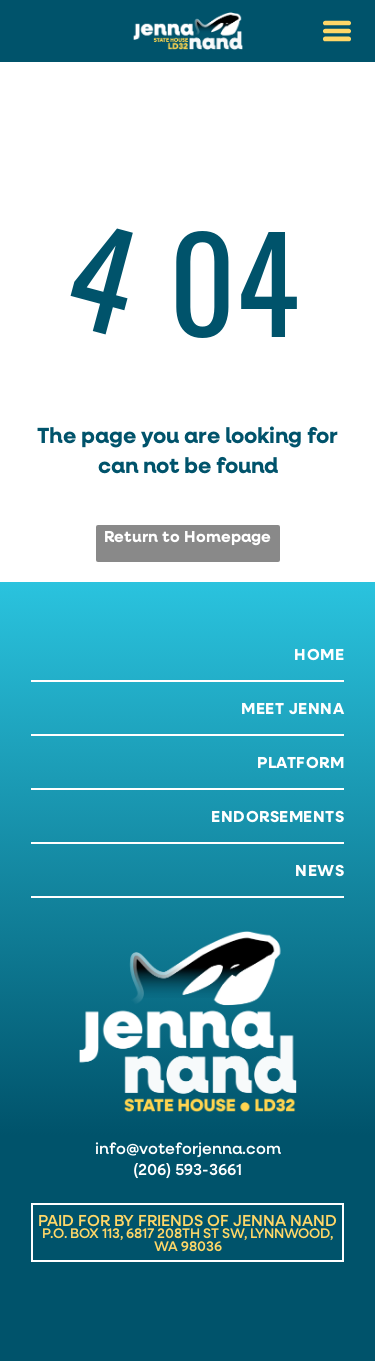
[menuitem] (187, 655)
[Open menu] (337, 31)
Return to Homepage (187, 536)
